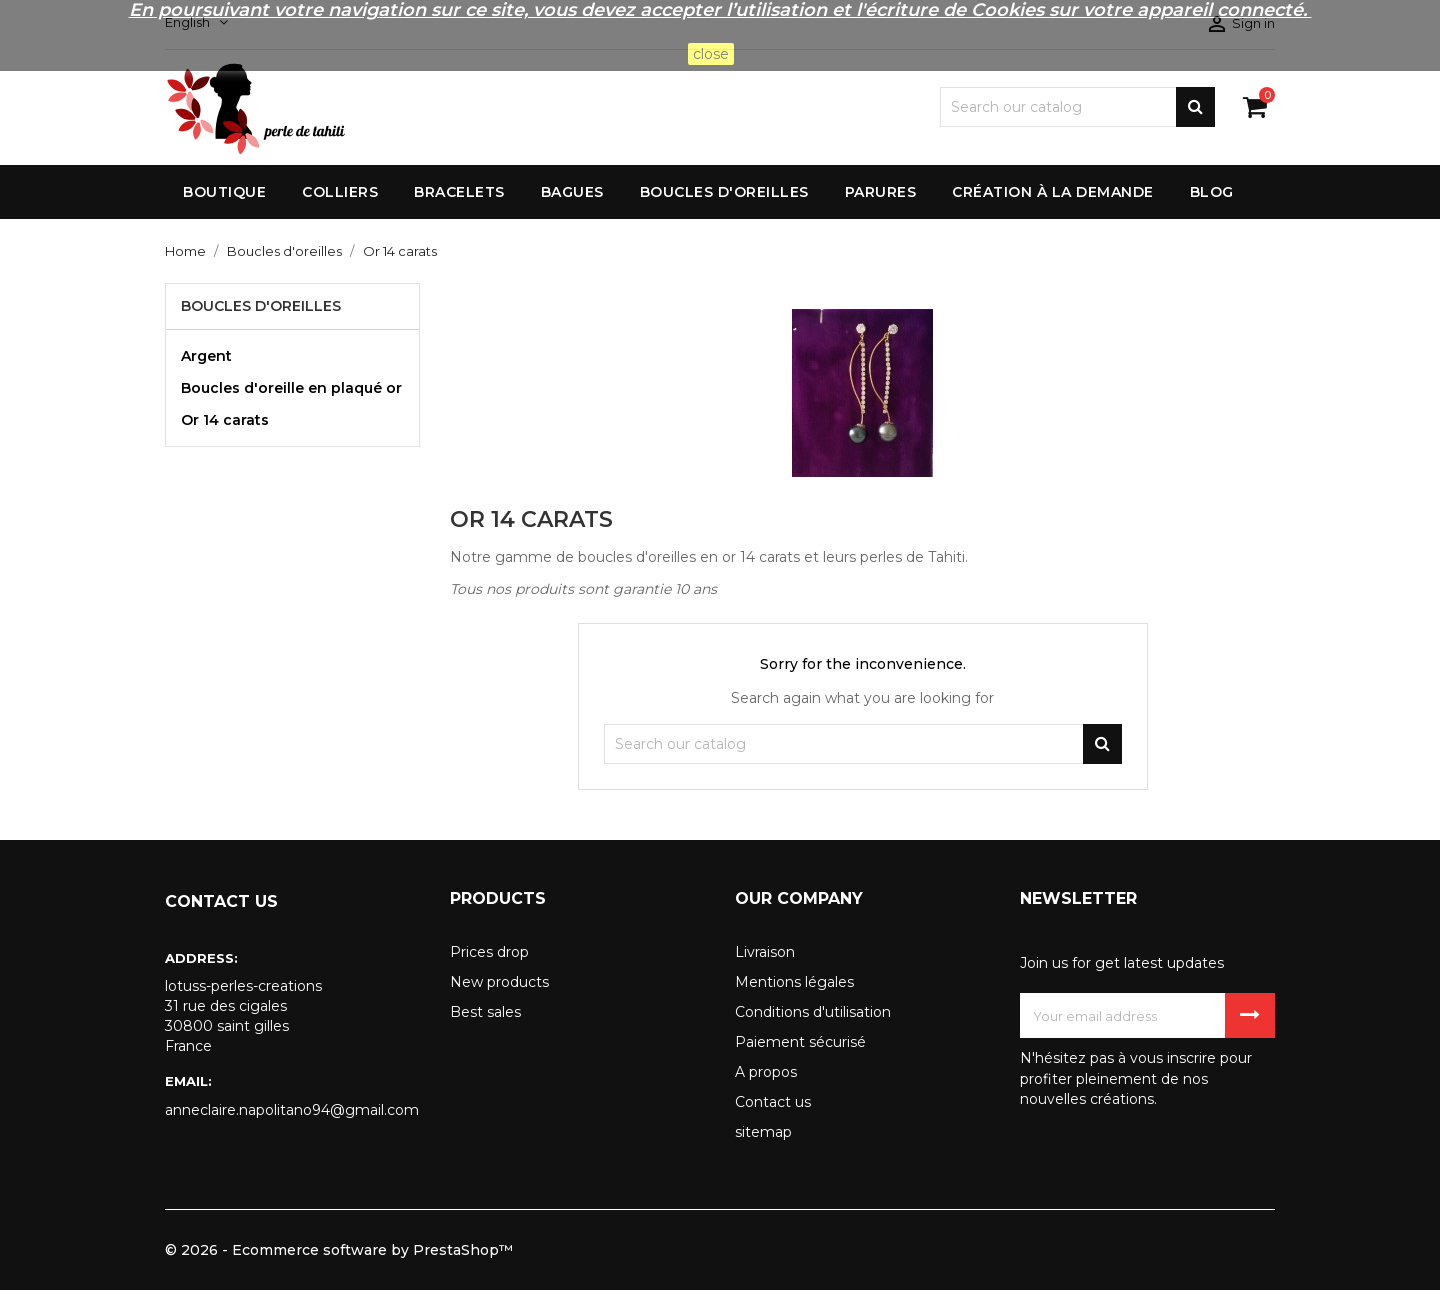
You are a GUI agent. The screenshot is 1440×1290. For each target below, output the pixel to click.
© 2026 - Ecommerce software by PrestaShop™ (339, 1250)
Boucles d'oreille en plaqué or (291, 388)
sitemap (763, 1132)
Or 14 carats (225, 420)
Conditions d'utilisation (813, 1012)
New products (499, 982)
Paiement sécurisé (800, 1042)
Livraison (765, 952)
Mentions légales (794, 982)
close (711, 54)
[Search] (1077, 107)
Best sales (485, 1012)
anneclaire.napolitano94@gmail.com (292, 1110)
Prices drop (489, 952)
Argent (206, 356)
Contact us (773, 1102)
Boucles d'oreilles (261, 306)
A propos (766, 1072)
